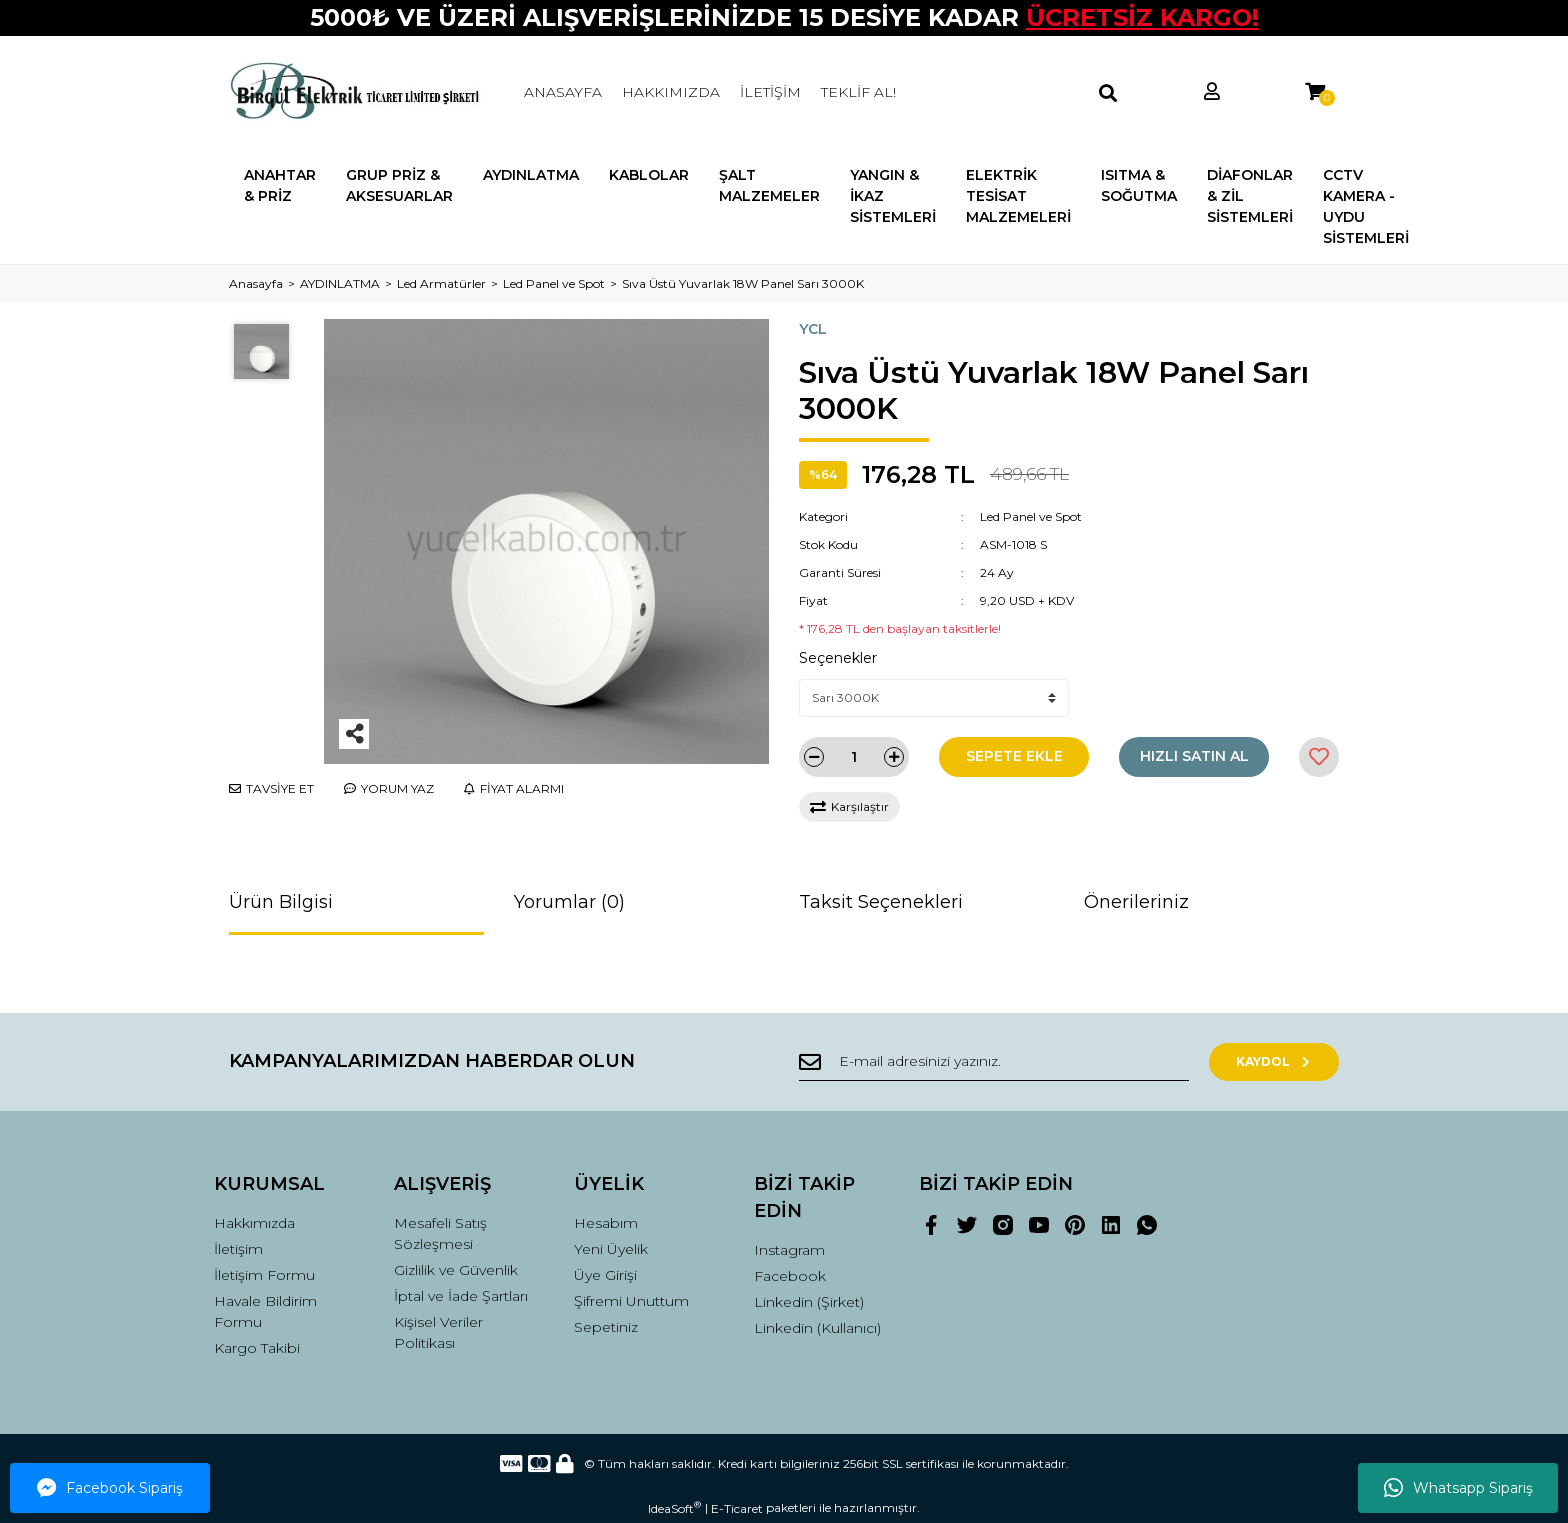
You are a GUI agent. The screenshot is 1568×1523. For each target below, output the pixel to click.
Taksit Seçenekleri (881, 902)
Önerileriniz (1136, 902)
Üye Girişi (605, 1275)
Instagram (789, 1250)
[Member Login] (1212, 92)
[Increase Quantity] (894, 757)
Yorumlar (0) (569, 902)
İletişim (238, 1249)
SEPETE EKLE (1014, 756)
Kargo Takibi (257, 1348)
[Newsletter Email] (994, 1062)
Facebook (790, 1276)
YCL (813, 329)
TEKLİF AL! (858, 92)
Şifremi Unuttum (631, 1301)
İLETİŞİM (770, 92)
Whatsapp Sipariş (1458, 1488)
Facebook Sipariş (110, 1488)
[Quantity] (854, 757)
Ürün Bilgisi (281, 902)
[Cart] (1315, 92)
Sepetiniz (606, 1327)
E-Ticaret (737, 1508)
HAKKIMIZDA (671, 92)
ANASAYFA (563, 92)
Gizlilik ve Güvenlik (456, 1270)
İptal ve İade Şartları (461, 1296)
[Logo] (356, 93)
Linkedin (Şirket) (809, 1302)
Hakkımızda (254, 1223)
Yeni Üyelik (611, 1249)
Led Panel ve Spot (1031, 516)
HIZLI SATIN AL (1194, 756)
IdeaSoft (674, 1508)
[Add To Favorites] (1319, 757)
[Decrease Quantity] (814, 757)
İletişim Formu (264, 1275)
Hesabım (606, 1223)
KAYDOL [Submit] (1274, 1061)
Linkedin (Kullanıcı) (817, 1328)
